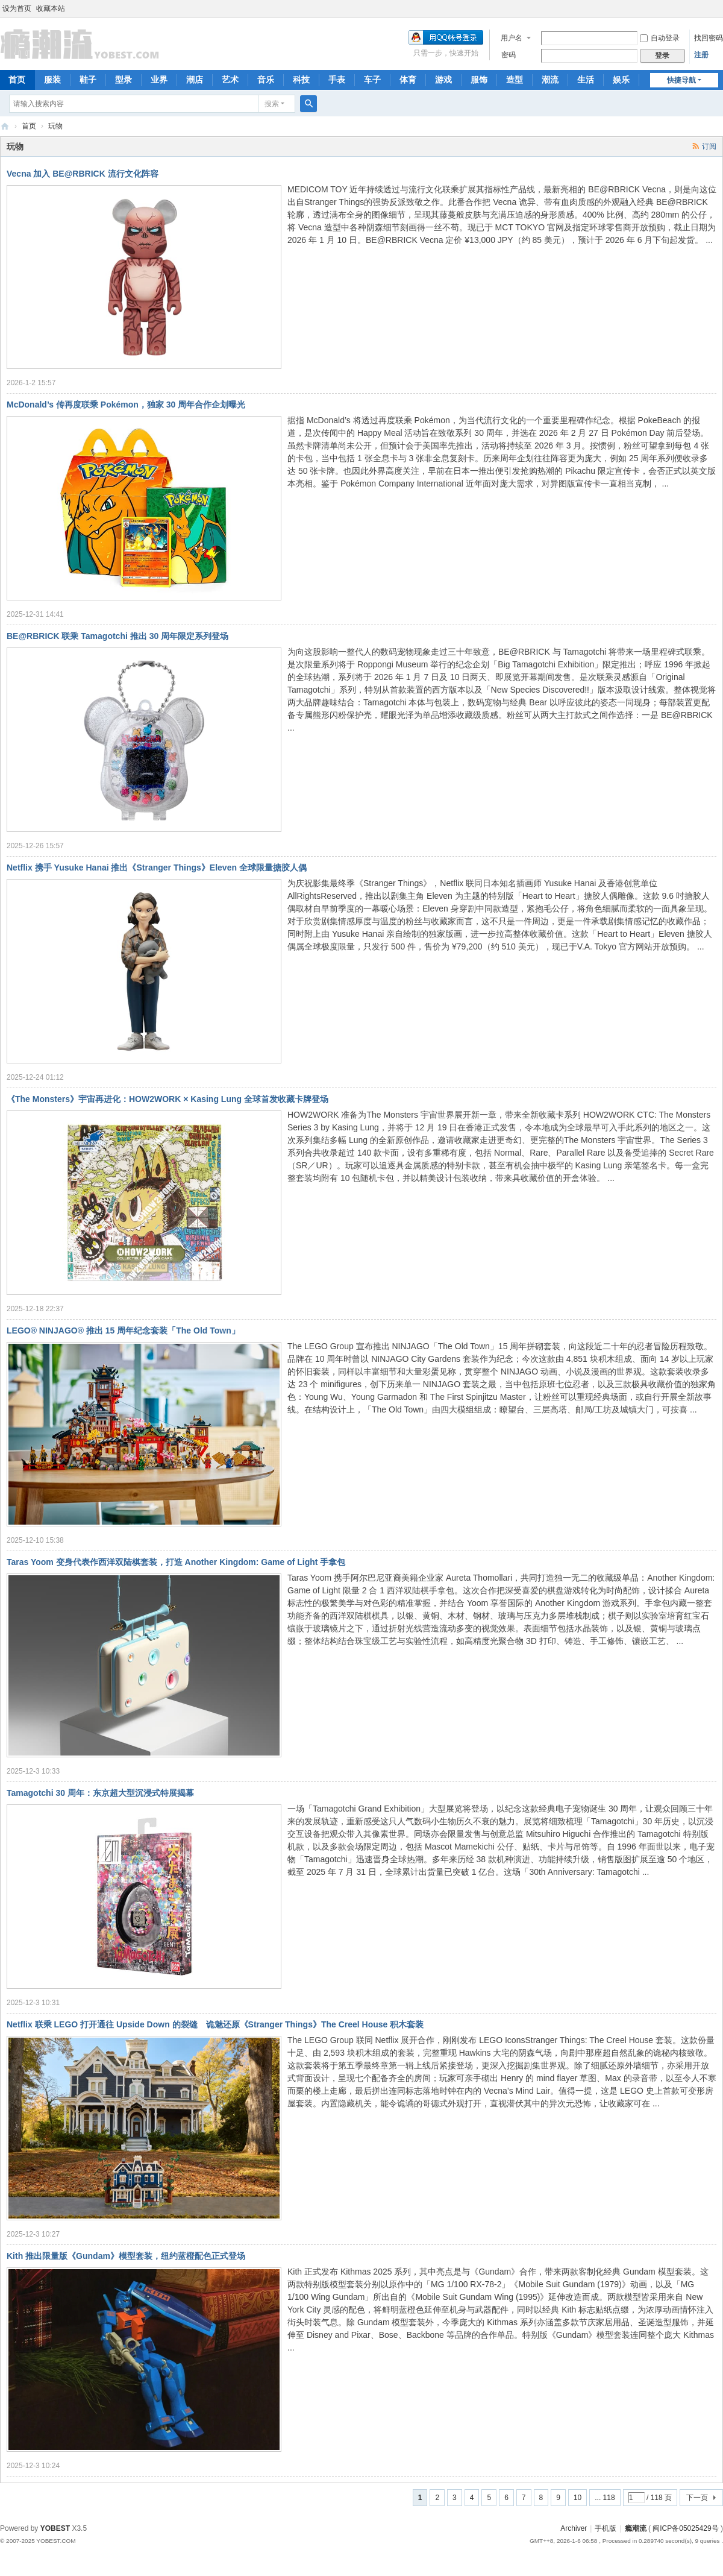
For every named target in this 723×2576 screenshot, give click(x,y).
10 (577, 2497)
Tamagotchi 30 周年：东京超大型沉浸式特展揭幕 (100, 1793)
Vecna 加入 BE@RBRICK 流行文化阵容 (82, 173)
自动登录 (660, 38)
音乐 (265, 79)
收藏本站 (50, 8)
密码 (508, 55)
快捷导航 (681, 80)
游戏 (443, 79)
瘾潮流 (5, 126)
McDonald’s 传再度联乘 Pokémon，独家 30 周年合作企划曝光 (126, 404)
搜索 (271, 103)
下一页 (697, 2497)
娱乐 (621, 79)
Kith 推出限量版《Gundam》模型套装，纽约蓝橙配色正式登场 (126, 2256)
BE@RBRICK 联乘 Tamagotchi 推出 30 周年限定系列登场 (117, 636)
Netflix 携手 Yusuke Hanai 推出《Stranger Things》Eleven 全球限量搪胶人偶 (157, 867)
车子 (372, 79)
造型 (514, 79)
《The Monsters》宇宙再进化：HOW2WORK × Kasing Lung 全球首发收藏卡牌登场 (167, 1099)
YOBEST (55, 2528)
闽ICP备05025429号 (685, 2528)
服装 (52, 79)
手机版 (605, 2528)
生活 (585, 79)
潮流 (550, 79)
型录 (123, 79)
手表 (336, 79)
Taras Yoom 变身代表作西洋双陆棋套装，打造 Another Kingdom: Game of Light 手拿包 (176, 1562)
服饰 (479, 79)
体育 (407, 79)
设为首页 (16, 8)
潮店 (194, 79)
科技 (301, 79)
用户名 (511, 38)
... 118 (605, 2497)
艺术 (230, 79)
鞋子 (88, 79)
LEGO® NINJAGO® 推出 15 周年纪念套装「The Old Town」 (123, 1330)
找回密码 (708, 38)
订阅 (709, 146)
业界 (159, 79)
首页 (29, 126)
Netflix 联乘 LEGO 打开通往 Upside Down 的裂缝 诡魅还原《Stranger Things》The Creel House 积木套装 (215, 2024)
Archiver (573, 2528)
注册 (701, 55)
